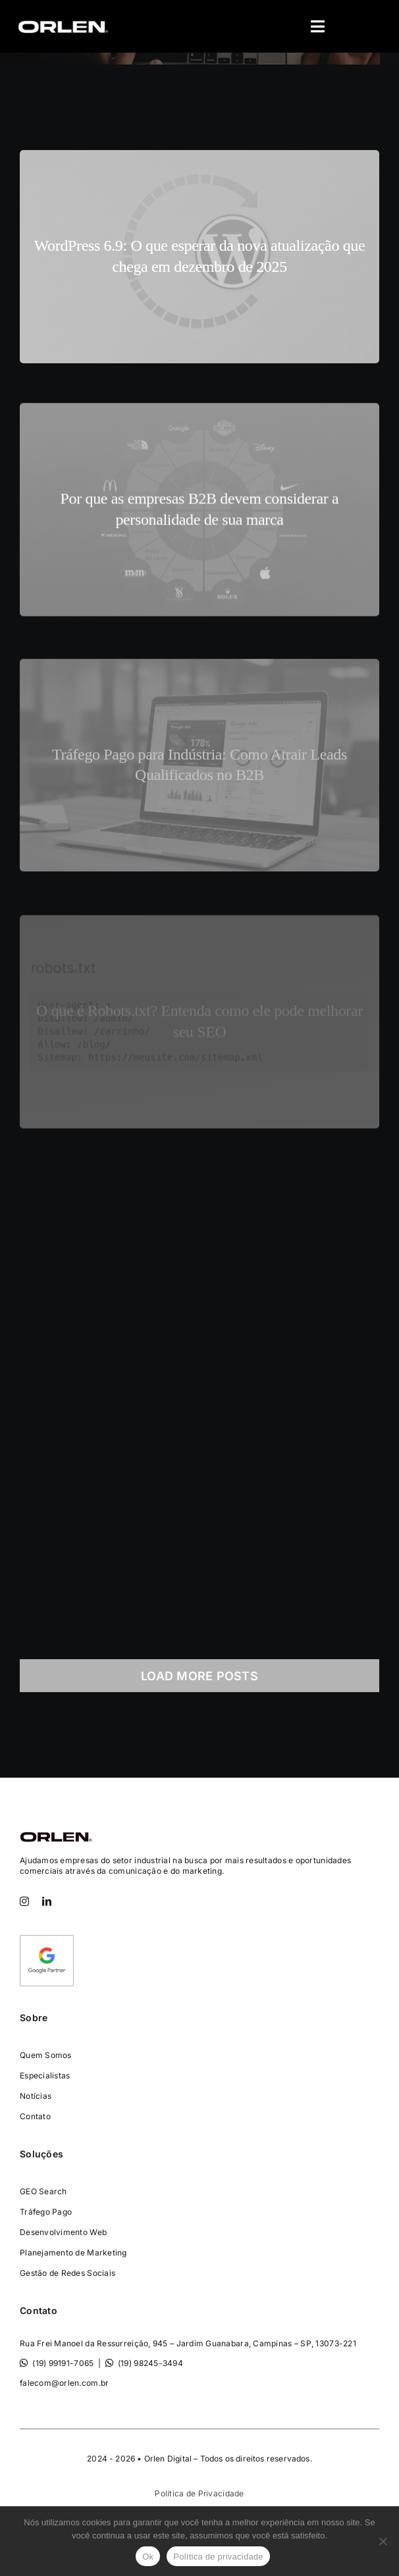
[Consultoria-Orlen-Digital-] (56, 1831)
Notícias (35, 2096)
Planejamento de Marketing (73, 2252)
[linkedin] (46, 1901)
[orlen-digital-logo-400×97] (62, 20)
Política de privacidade (218, 2557)
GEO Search (43, 2191)
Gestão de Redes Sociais (67, 2273)
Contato (35, 2116)
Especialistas (45, 2075)
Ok (147, 2557)
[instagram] (24, 1901)
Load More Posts (199, 1676)
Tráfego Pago (46, 2212)
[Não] (382, 2541)
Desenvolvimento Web (63, 2232)
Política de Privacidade (199, 2493)
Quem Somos (46, 2055)
